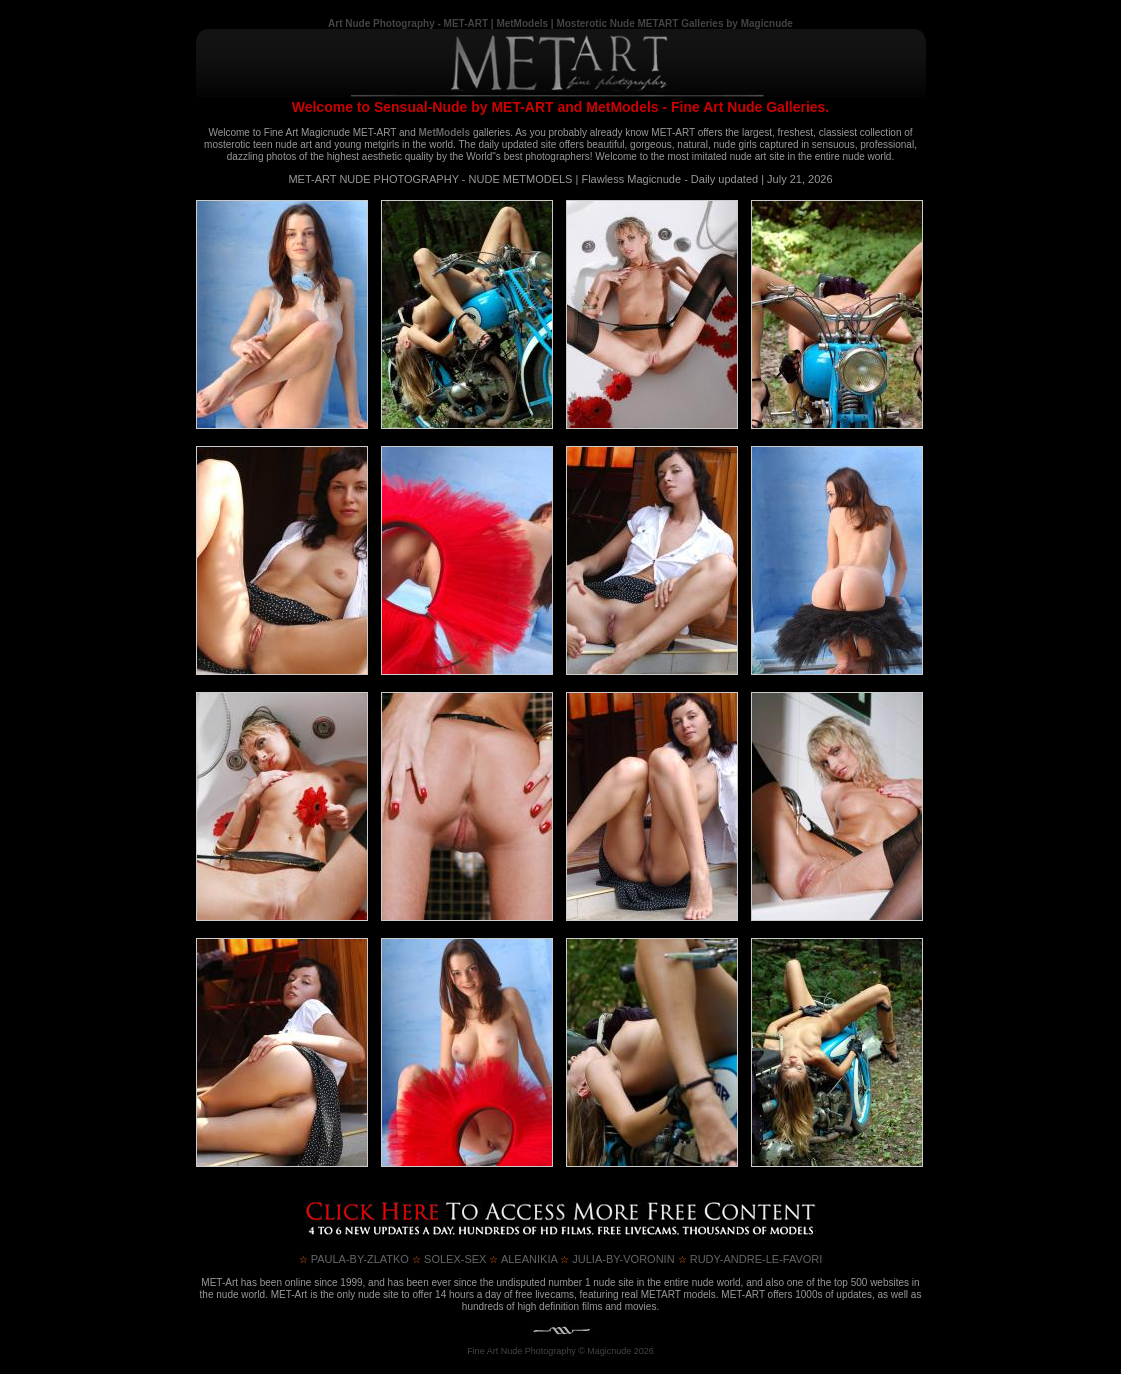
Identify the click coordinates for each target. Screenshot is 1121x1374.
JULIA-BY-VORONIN (617, 1259)
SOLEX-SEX (449, 1259)
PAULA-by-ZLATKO (354, 1259)
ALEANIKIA (523, 1259)
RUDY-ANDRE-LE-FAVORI (750, 1259)
